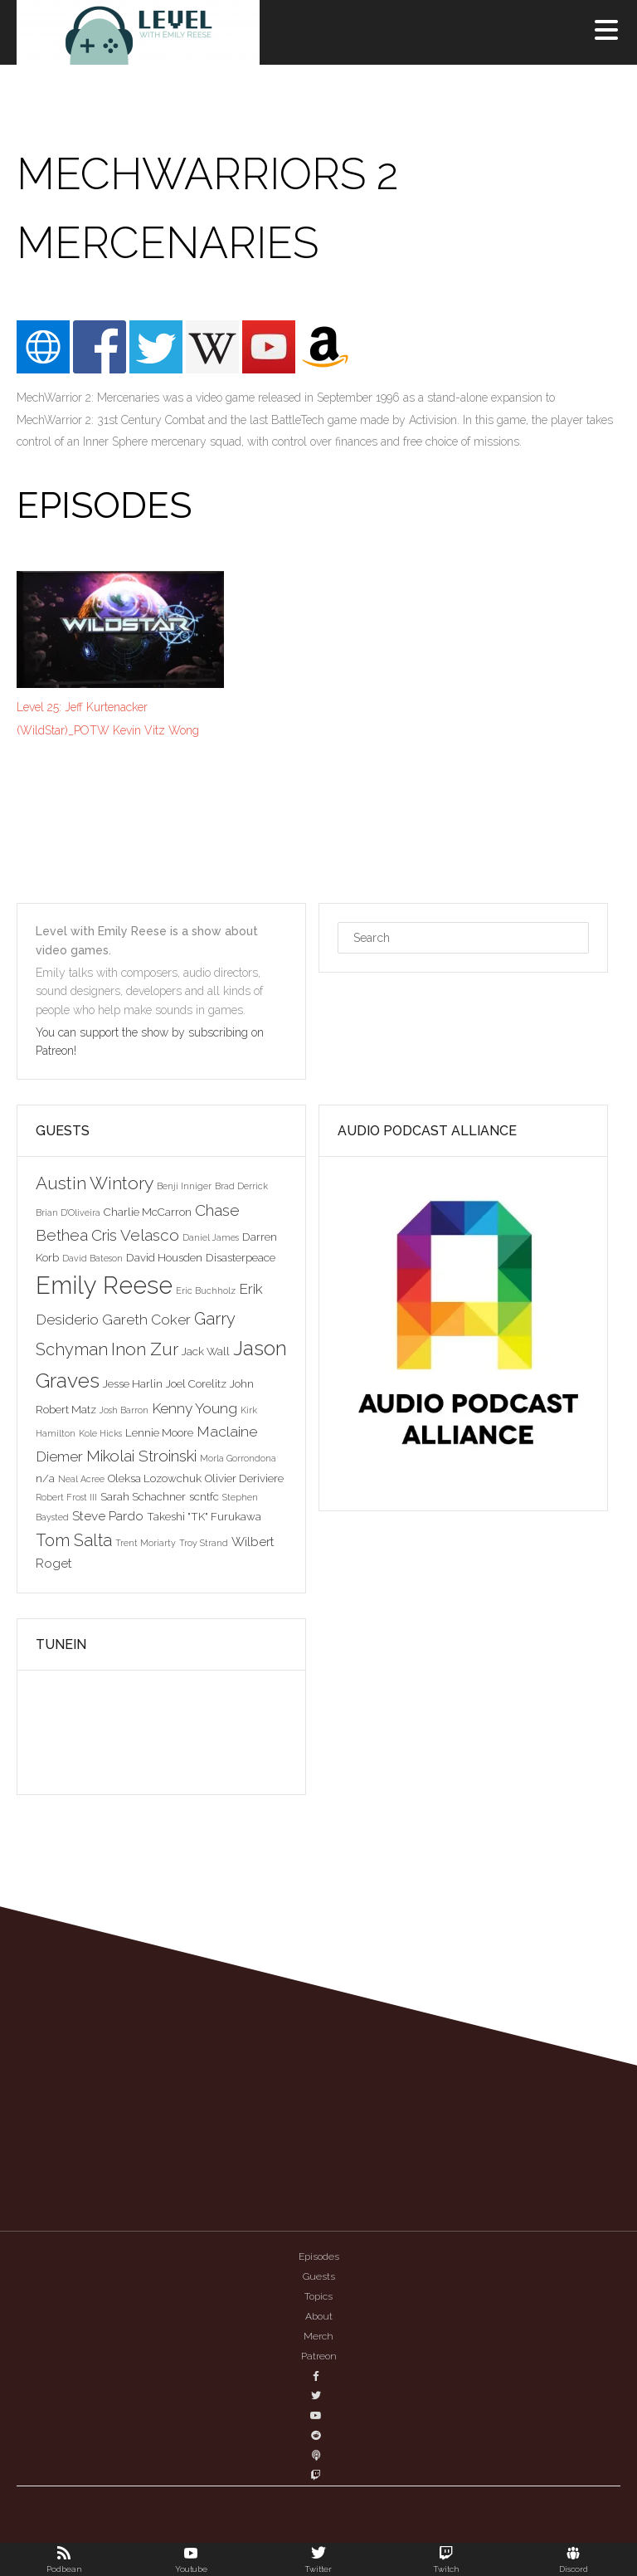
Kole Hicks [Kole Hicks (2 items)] (100, 1433)
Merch (318, 2336)
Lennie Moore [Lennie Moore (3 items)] (159, 1432)
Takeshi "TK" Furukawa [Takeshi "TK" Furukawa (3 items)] (204, 1516)
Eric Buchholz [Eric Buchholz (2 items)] (206, 1290)
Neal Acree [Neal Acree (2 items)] (81, 1479)
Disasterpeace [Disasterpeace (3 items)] (240, 1257)
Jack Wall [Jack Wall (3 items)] (206, 1351)
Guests (319, 2276)
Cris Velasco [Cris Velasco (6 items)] (135, 1235)
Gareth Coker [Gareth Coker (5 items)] (146, 1319)
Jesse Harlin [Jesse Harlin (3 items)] (133, 1383)
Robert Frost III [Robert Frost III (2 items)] (66, 1497)
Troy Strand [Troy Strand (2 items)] (203, 1543)
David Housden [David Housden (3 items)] (164, 1257)
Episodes (319, 2256)
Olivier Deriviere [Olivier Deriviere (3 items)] (244, 1478)
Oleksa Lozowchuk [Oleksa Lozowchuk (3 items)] (155, 1478)
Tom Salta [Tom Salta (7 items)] (74, 1540)
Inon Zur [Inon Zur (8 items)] (144, 1349)
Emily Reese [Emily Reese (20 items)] (104, 1285)
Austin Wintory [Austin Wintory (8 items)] (94, 1183)
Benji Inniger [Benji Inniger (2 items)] (184, 1186)
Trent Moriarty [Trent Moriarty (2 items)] (145, 1543)
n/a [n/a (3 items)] (45, 1478)
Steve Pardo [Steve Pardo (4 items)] (107, 1516)
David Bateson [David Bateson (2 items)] (92, 1258)
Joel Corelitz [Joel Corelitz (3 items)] (196, 1383)
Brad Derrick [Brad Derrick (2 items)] (241, 1186)
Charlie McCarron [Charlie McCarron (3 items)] (148, 1211)
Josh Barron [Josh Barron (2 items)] (124, 1410)
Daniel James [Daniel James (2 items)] (210, 1237)
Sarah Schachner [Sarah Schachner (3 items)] (143, 1496)
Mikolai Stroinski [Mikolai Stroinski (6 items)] (141, 1456)
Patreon (319, 2356)
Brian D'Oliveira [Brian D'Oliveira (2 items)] (68, 1212)
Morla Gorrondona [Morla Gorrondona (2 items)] (238, 1458)
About (319, 2316)
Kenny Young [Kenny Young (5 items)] (194, 1408)
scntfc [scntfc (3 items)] (204, 1496)
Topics (318, 2296)
